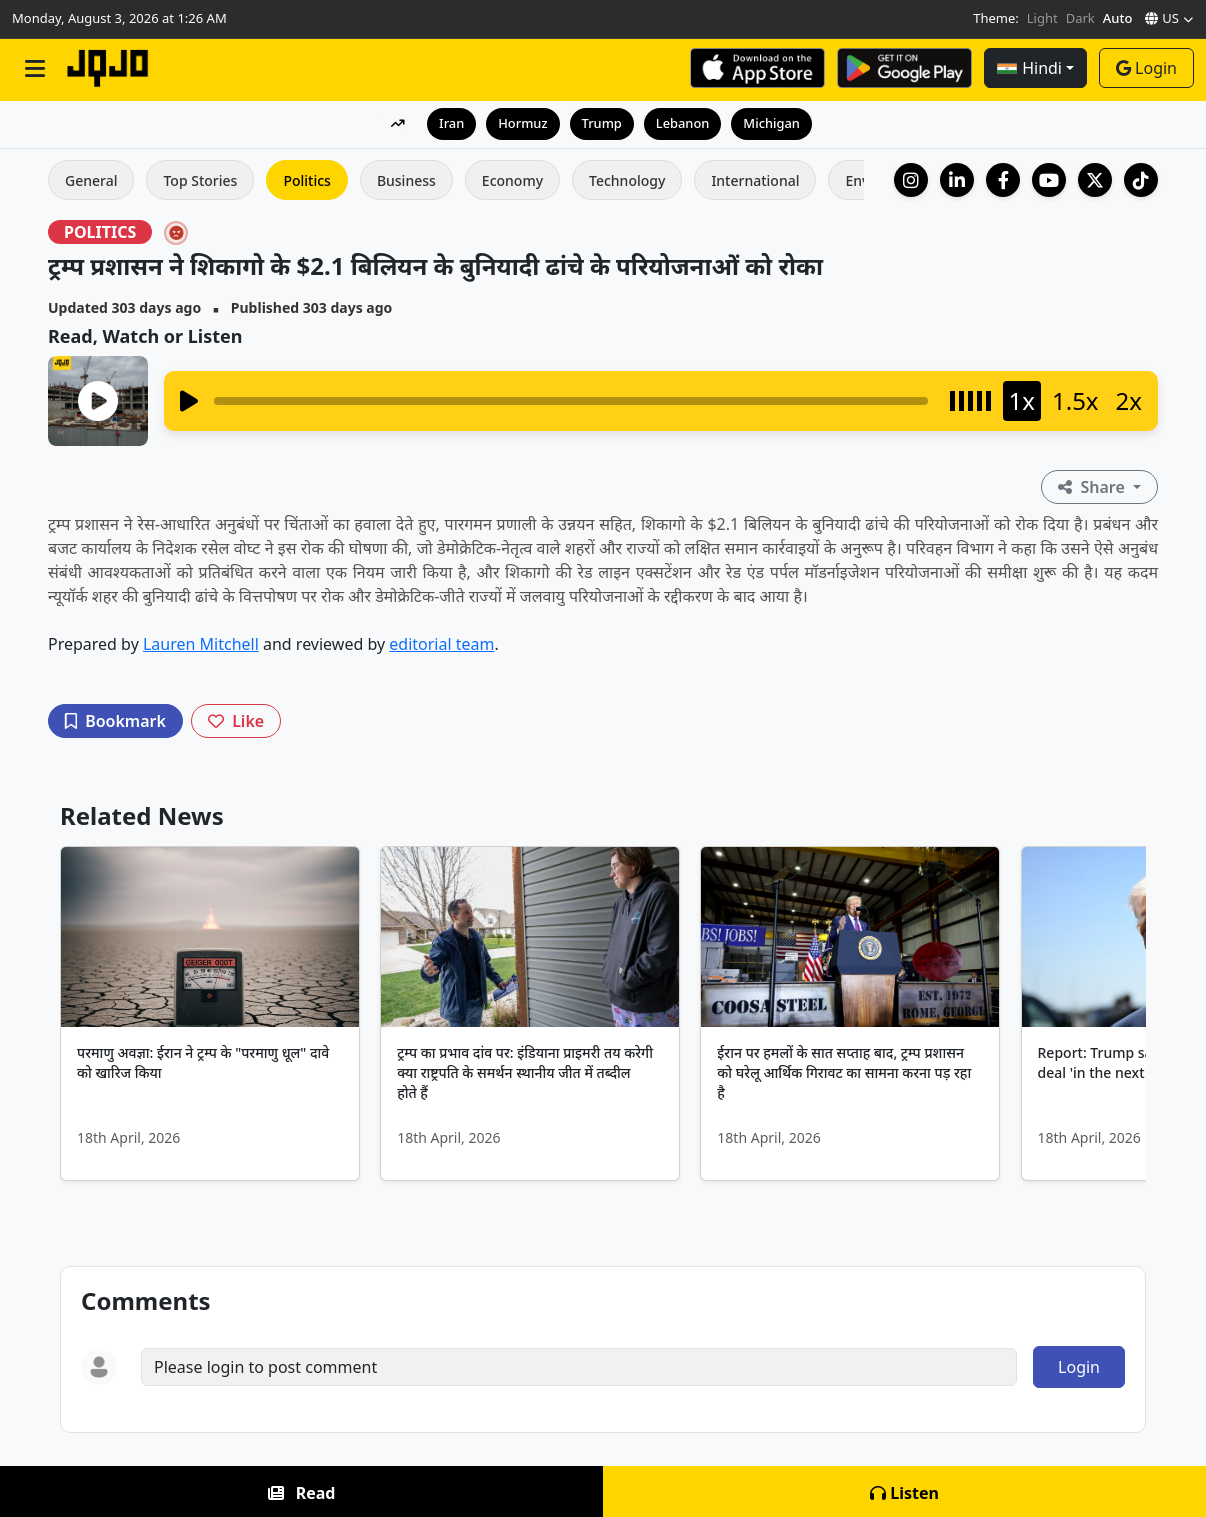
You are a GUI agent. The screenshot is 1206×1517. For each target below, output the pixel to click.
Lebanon (683, 123)
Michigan (772, 123)
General (91, 180)
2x (1129, 400)
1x (1022, 400)
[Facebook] (1003, 180)
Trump (601, 123)
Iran (450, 123)
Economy (512, 180)
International (755, 180)
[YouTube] (1049, 180)
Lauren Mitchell (201, 644)
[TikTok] (1141, 180)
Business (406, 180)
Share (1093, 487)
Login (1146, 68)
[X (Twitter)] (1095, 180)
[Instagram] (911, 180)
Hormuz (522, 123)
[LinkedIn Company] (957, 180)
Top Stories (200, 180)
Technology (627, 180)
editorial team (441, 644)
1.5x (1075, 400)
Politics (306, 180)
